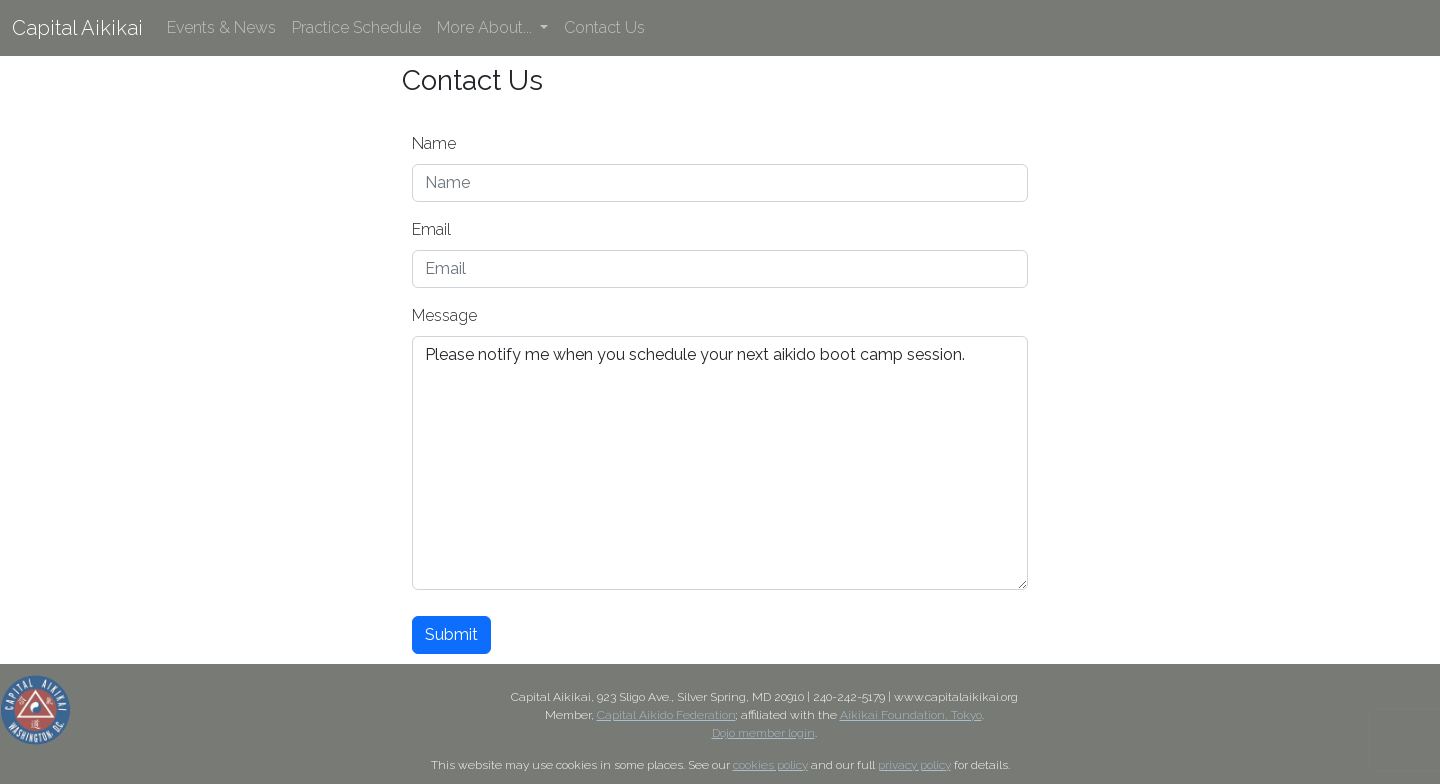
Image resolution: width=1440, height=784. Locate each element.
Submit (451, 634)
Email (431, 229)
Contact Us (604, 27)
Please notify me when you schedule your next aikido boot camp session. (720, 463)
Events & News (221, 27)
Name (434, 143)
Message (444, 315)
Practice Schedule (356, 27)
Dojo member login (763, 733)
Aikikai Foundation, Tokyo (911, 715)
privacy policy (914, 765)
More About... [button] (486, 27)
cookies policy (770, 765)
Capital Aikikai (77, 28)
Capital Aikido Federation (666, 715)
